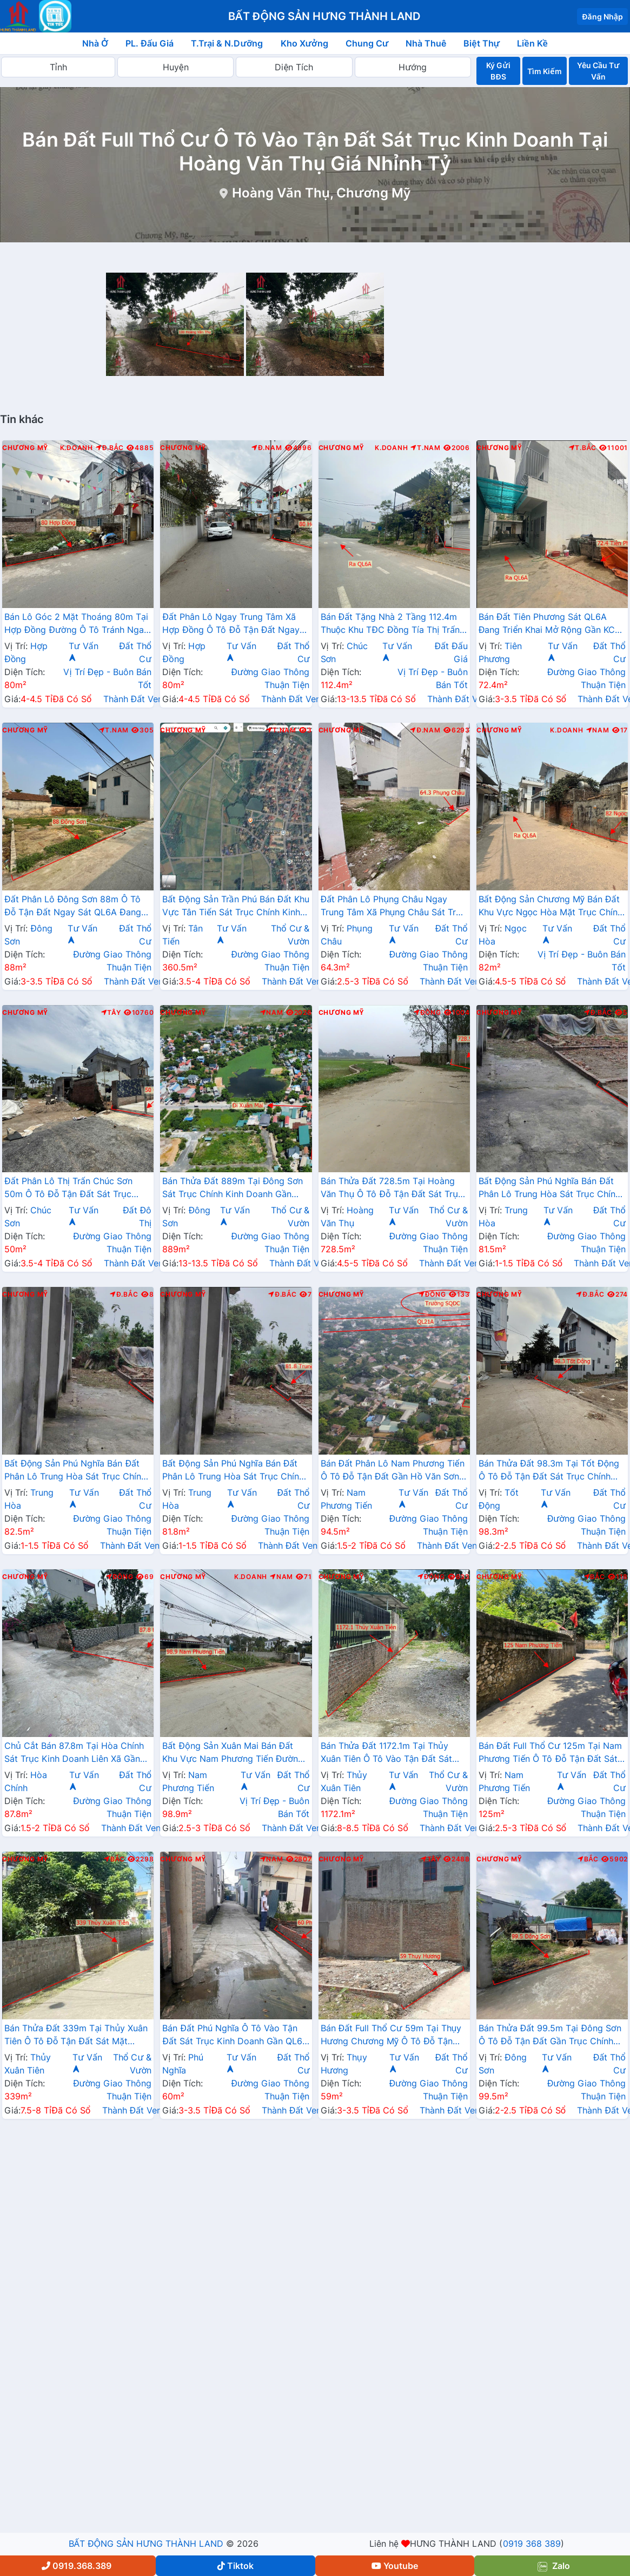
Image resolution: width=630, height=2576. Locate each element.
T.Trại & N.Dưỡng (227, 43)
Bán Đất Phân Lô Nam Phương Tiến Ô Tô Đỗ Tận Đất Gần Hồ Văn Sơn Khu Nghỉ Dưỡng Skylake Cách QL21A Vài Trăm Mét (393, 1471)
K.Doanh (76, 448)
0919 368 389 (532, 2543)
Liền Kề (532, 43)
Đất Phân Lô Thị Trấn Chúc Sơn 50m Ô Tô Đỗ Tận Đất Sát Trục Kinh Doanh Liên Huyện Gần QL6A (74, 1188)
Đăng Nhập (602, 16)
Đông (427, 1012)
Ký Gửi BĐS (498, 71)
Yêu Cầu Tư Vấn (598, 71)
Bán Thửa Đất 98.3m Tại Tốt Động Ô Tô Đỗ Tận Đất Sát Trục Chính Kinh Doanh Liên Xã (549, 1471)
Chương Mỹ (25, 448)
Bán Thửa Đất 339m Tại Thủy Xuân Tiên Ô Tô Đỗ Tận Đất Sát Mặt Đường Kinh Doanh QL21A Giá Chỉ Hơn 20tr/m (76, 2036)
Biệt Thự (481, 43)
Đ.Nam (266, 448)
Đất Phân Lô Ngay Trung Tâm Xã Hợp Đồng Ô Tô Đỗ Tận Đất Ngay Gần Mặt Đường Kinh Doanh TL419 (233, 624)
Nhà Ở (95, 43)
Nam (597, 730)
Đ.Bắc (110, 448)
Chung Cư (367, 43)
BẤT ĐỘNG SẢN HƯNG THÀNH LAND (146, 2543)
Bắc (594, 1577)
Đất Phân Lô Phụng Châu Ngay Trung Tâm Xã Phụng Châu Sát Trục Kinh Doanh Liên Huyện (394, 907)
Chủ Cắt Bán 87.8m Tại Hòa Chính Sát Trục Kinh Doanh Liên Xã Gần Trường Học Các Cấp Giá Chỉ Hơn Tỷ (74, 1753)
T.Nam (425, 448)
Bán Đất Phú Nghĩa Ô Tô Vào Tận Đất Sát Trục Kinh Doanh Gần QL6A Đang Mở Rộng (235, 2036)
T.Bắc (583, 448)
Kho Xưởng (304, 43)
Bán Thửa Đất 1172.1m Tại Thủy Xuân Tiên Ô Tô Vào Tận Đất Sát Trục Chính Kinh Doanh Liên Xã (387, 1753)
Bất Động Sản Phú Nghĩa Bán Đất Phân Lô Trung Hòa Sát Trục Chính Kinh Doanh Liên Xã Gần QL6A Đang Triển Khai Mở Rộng (549, 1188)
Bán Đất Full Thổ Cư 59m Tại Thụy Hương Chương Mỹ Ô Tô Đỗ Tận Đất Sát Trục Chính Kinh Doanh (391, 2036)
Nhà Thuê (426, 43)
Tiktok (235, 2565)
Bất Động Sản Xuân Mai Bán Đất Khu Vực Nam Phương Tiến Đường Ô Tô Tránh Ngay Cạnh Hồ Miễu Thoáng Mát (232, 1753)
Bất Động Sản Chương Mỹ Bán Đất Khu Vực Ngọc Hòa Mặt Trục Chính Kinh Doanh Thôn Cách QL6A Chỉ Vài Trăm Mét (550, 907)
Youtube (395, 2565)
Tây (111, 1012)
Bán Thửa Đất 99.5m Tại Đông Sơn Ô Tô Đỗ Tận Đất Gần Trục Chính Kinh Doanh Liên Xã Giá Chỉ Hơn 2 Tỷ (550, 2036)
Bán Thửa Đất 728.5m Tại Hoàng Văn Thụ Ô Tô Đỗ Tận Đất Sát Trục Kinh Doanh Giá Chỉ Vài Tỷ (392, 1188)
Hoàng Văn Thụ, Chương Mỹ (321, 193)
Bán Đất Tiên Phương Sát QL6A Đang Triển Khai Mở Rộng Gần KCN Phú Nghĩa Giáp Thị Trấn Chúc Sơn (550, 624)
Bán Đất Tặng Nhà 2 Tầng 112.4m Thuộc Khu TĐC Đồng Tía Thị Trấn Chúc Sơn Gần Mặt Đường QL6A (390, 624)
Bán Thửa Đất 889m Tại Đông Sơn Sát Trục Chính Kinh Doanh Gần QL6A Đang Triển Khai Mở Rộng (232, 1188)
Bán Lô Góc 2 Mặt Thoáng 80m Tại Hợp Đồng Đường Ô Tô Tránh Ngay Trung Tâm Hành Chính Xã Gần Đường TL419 (76, 624)
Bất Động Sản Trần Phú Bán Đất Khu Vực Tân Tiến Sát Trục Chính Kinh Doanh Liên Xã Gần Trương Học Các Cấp (235, 907)
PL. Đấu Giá (149, 43)
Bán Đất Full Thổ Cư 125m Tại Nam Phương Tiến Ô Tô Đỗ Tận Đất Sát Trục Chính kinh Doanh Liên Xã (550, 1753)
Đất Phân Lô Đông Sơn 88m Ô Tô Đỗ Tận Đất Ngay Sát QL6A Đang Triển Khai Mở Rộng (72, 907)
